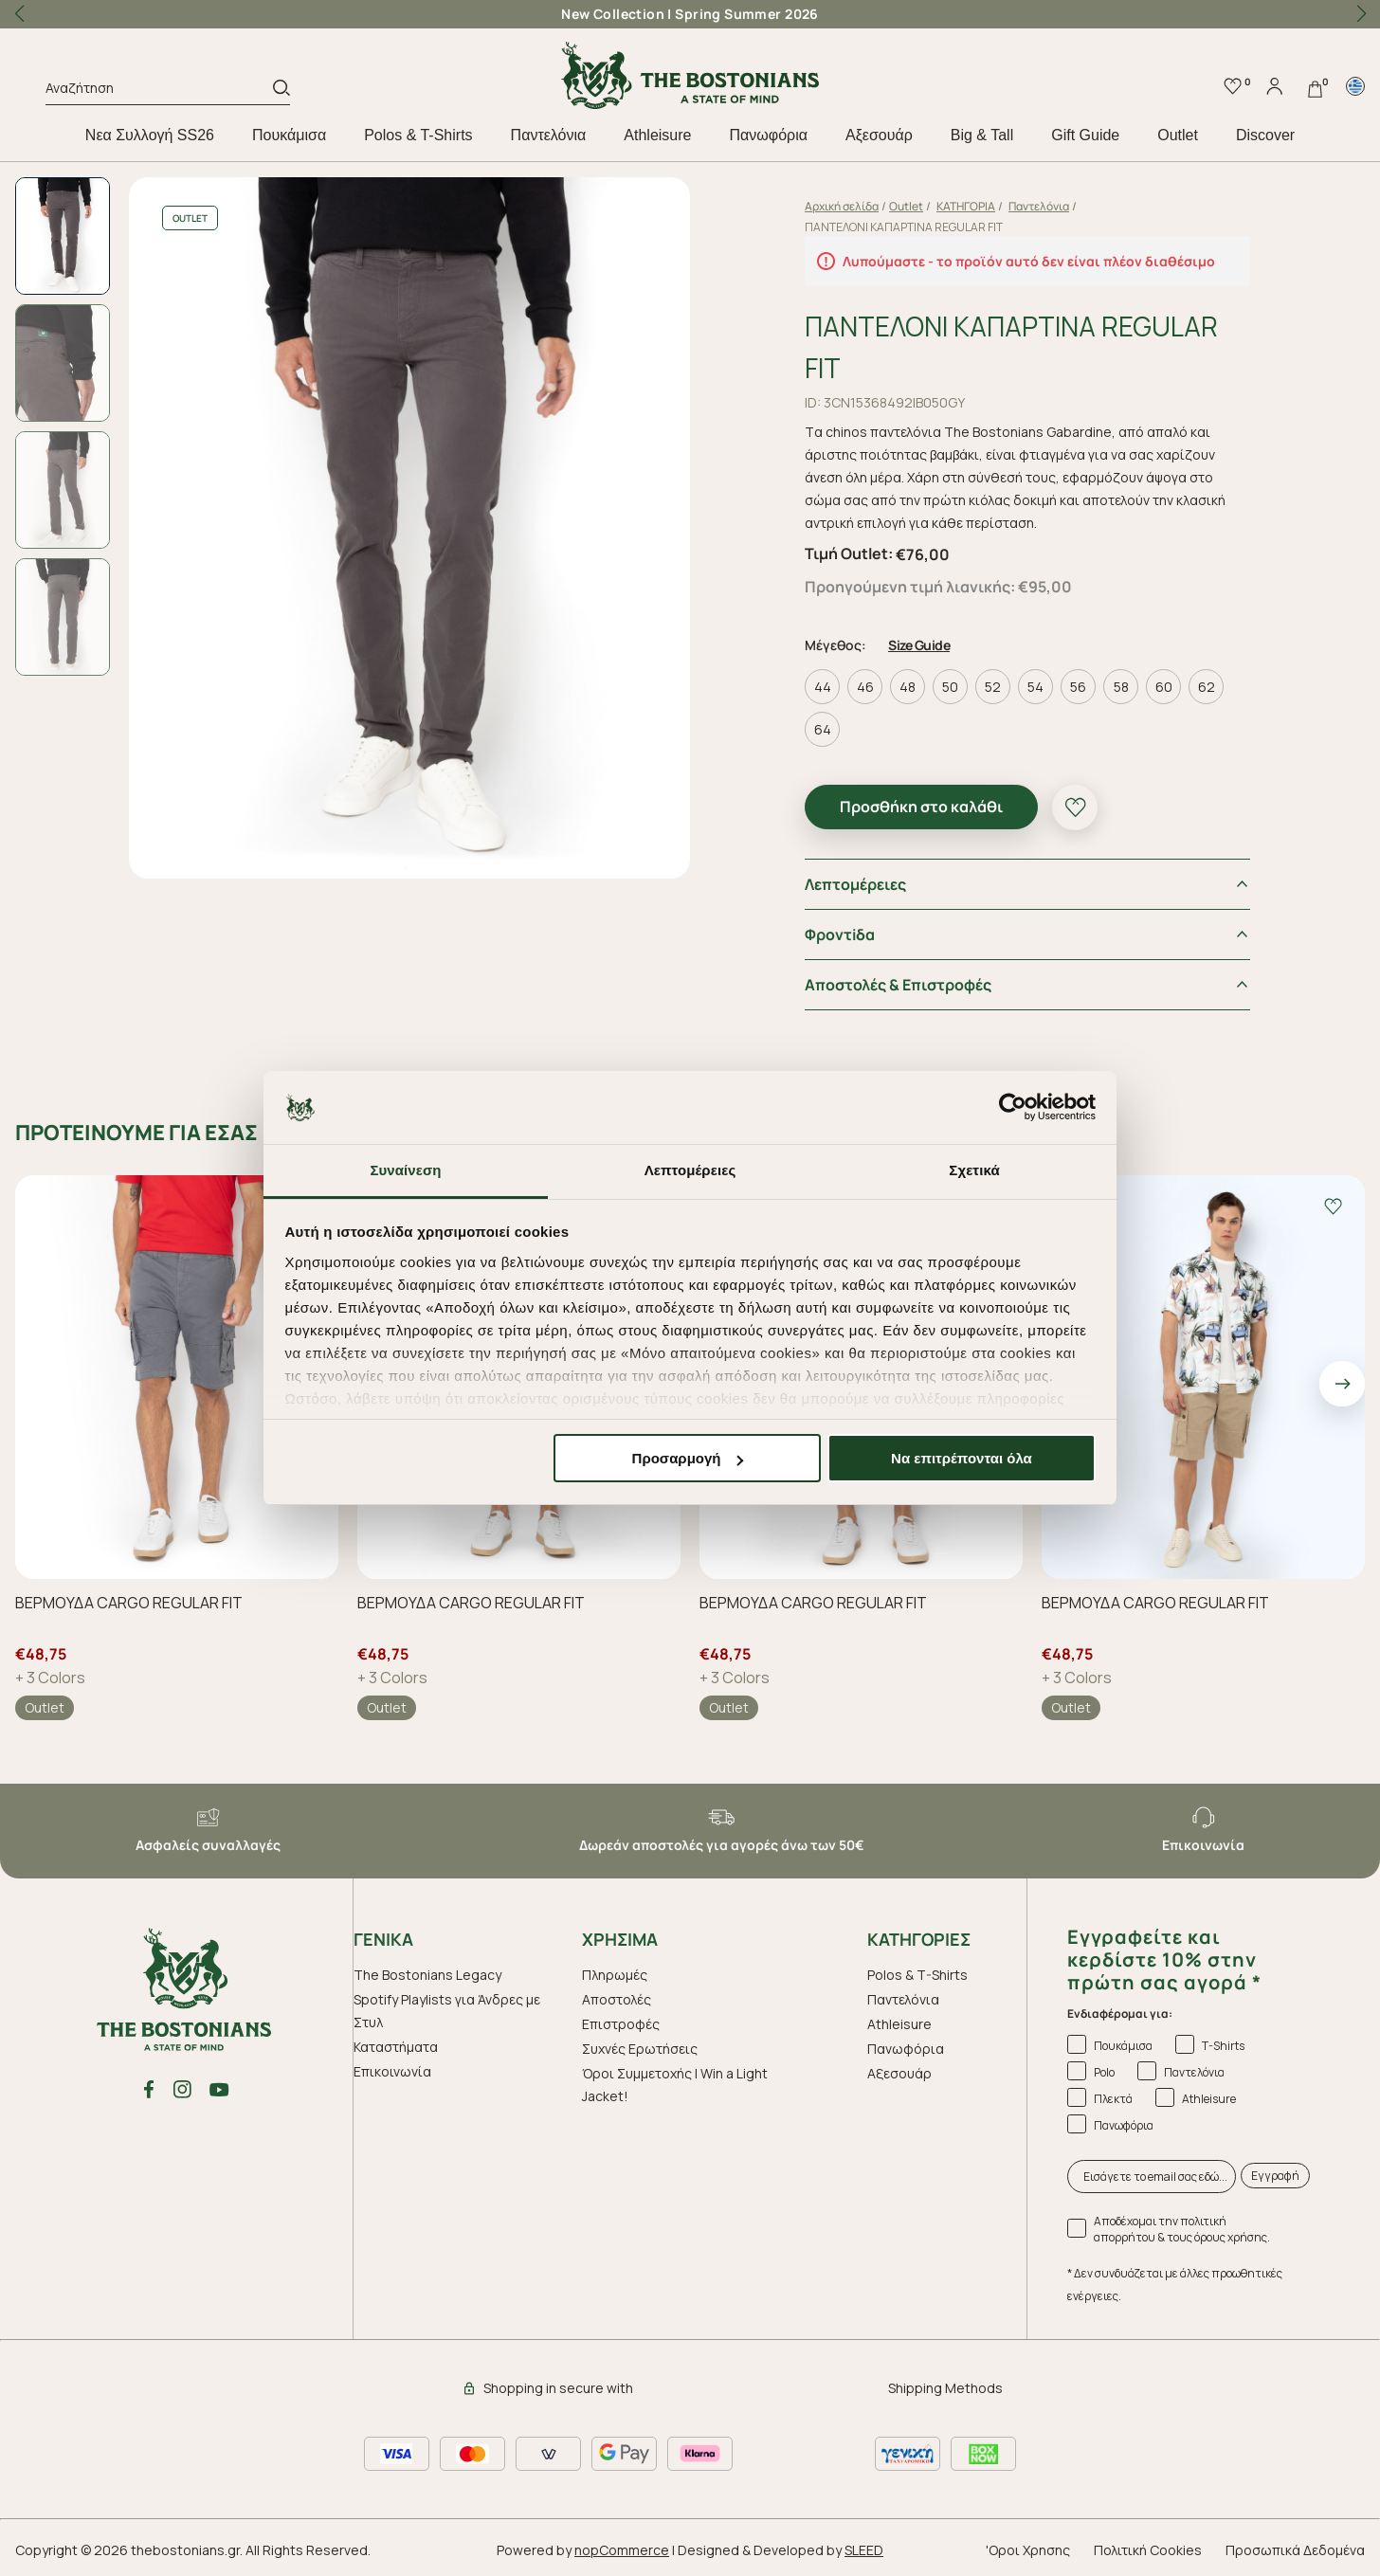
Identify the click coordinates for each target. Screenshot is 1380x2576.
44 (822, 687)
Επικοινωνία (392, 2071)
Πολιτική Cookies (1148, 2550)
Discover (1265, 135)
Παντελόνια (549, 135)
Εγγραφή (1275, 2176)
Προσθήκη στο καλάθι (921, 806)
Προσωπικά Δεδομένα (1295, 2550)
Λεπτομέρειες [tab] (690, 1170)
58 (1121, 687)
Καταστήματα (396, 2047)
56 (1078, 687)
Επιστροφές (621, 2024)
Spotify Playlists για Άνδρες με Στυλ (447, 2010)
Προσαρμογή (688, 1458)
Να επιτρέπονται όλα (961, 1458)
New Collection (612, 14)
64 (822, 729)
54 (1035, 687)
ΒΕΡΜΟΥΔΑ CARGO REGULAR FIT (129, 1602)
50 (950, 687)
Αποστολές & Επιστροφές (898, 984)
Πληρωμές (614, 1975)
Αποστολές (616, 1999)
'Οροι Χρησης (1028, 2550)
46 (865, 687)
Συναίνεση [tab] (405, 1170)
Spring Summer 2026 (747, 14)
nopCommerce (621, 2550)
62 (1206, 687)
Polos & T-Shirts (418, 135)
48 (907, 687)
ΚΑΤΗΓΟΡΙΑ (965, 206)
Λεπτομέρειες (855, 884)
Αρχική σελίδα (842, 206)
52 (993, 687)
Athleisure (657, 135)
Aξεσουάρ (879, 135)
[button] (1361, 14)
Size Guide (919, 645)
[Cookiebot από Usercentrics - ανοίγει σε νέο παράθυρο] (1013, 1108)
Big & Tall (982, 135)
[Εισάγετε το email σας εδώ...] (1151, 2176)
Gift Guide (1085, 135)
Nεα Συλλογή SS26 (149, 135)
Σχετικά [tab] (974, 1170)
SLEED (863, 2550)
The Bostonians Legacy (427, 1975)
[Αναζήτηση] (159, 91)
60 (1163, 687)
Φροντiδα (840, 934)
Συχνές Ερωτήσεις (640, 2049)
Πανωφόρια (768, 135)
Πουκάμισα (289, 135)
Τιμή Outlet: (849, 553)
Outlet (1177, 135)
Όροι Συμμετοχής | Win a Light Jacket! (675, 2084)
